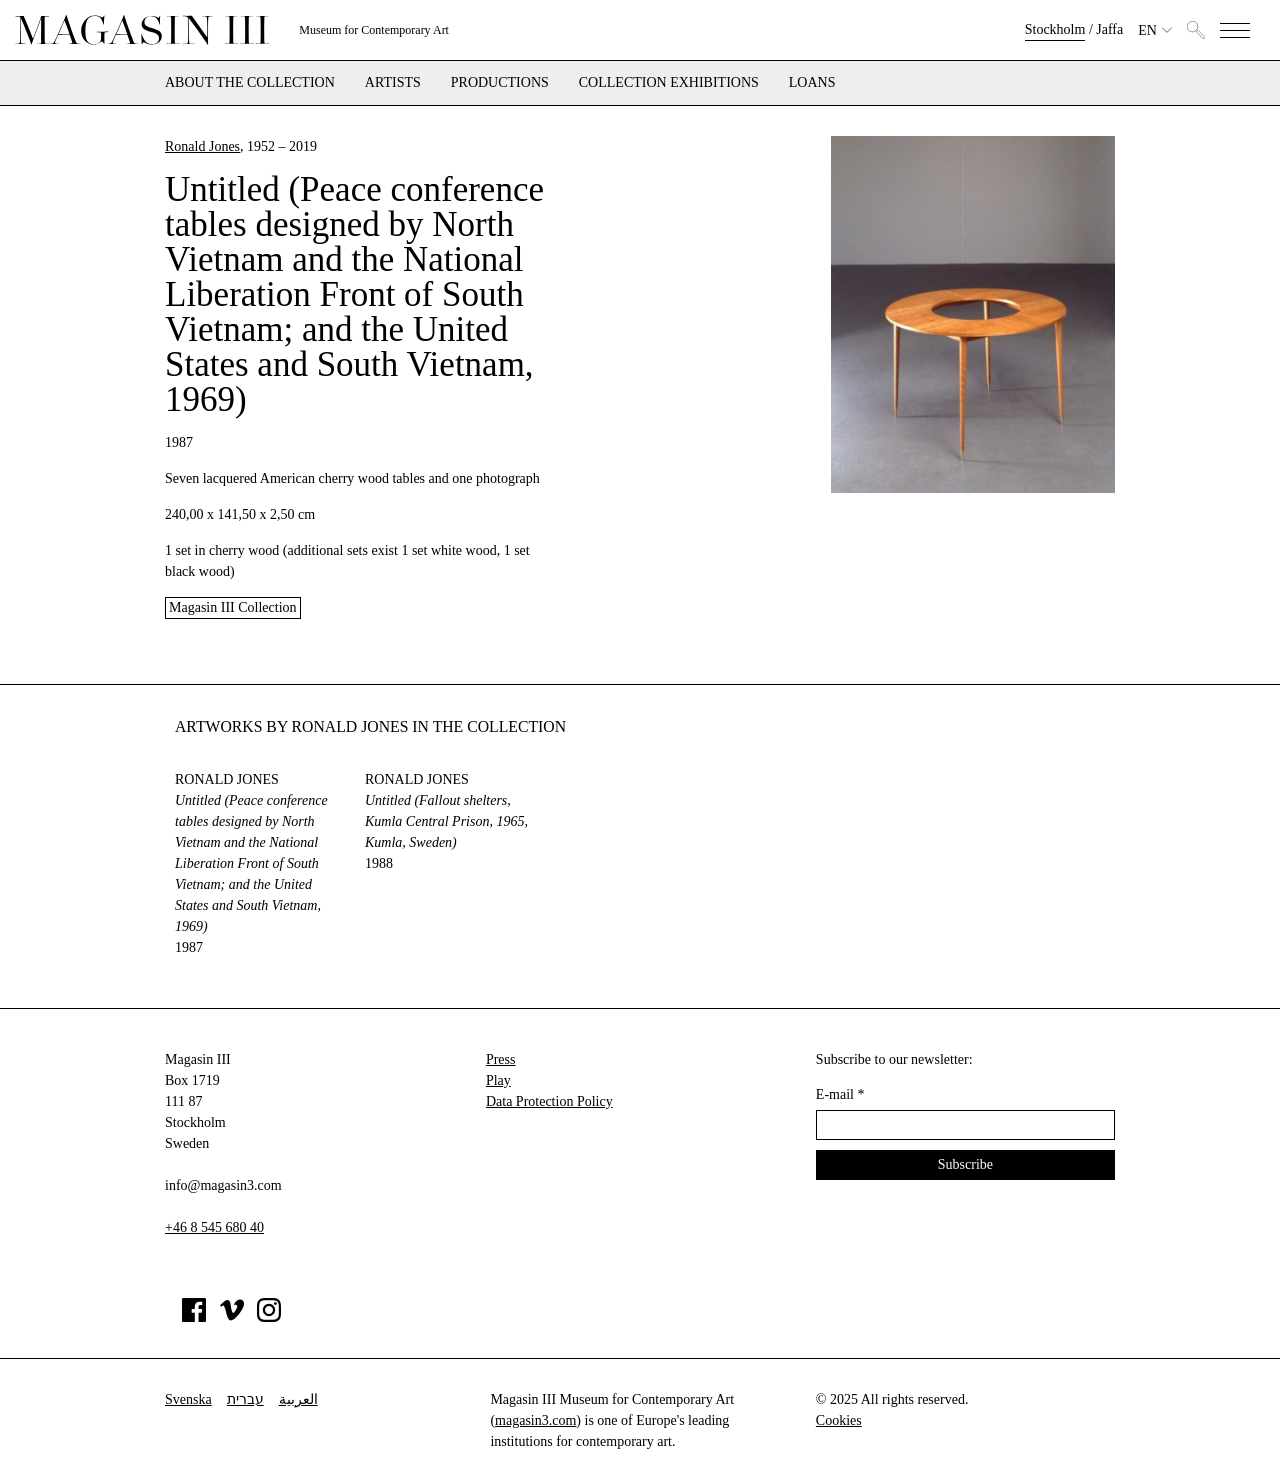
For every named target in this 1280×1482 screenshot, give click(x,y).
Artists (393, 83)
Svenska (188, 1399)
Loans (812, 83)
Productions (500, 83)
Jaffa (1109, 29)
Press (501, 1059)
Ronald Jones (202, 146)
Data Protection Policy (549, 1101)
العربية (298, 1399)
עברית (245, 1399)
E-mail (840, 1094)
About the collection (250, 83)
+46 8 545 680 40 (214, 1227)
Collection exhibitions (669, 83)
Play (498, 1080)
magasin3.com (535, 1420)
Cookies (839, 1420)
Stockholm (1055, 29)
